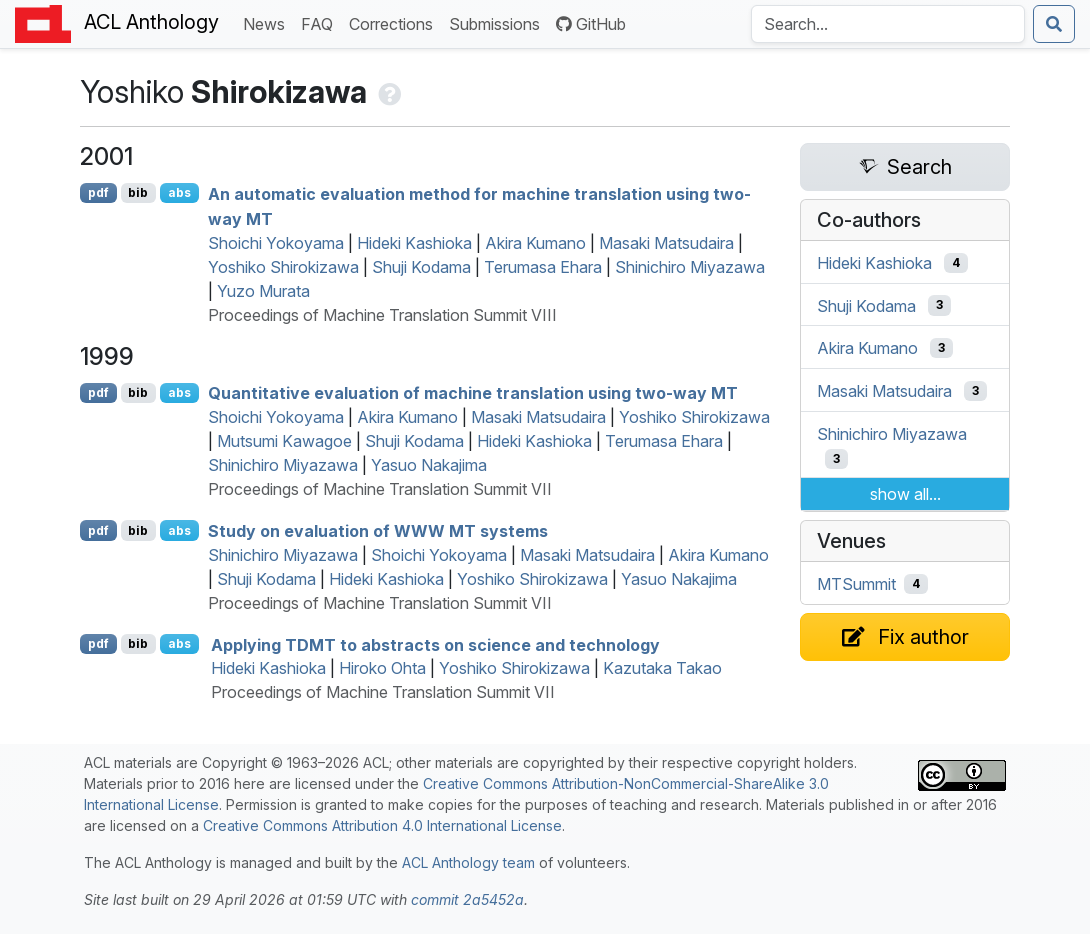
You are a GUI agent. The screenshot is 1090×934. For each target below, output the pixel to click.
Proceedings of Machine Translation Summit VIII (382, 315)
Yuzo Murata (263, 291)
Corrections (395, 22)
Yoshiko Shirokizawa (283, 267)
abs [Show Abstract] (179, 192)
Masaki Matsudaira (666, 243)
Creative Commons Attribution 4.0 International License (382, 825)
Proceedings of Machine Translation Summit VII (380, 489)
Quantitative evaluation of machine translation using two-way (473, 393)
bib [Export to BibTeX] (138, 192)
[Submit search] (1054, 24)
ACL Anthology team (468, 862)
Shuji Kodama (421, 267)
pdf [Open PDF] (98, 192)
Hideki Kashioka (414, 243)
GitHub (591, 24)
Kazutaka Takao (662, 668)
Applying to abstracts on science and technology (435, 644)
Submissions (498, 22)
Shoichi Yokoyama (276, 243)
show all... (905, 494)
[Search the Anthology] (888, 24)
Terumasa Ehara (543, 267)
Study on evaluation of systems (378, 531)
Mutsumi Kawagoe (284, 441)
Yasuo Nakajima (429, 465)
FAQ (321, 22)
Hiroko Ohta (382, 668)
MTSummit (856, 584)
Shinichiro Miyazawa (690, 267)
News (268, 22)
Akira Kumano (535, 243)
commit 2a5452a (467, 899)
